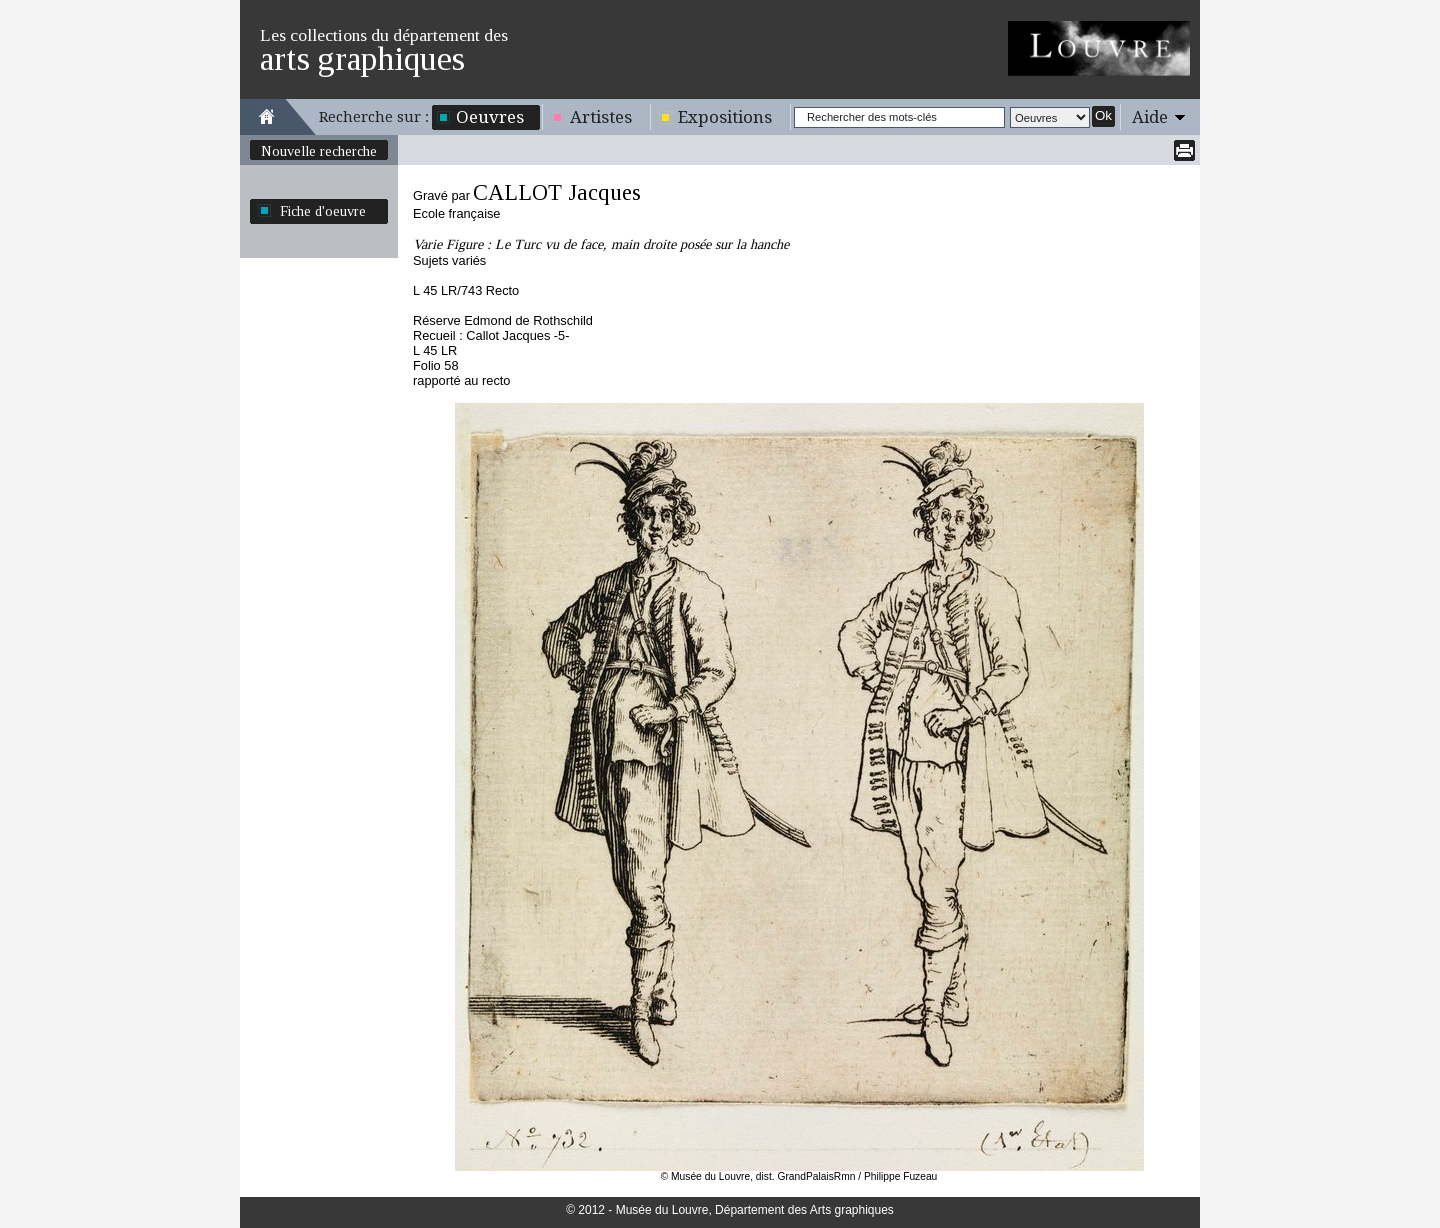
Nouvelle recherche (319, 151)
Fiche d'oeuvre (323, 211)
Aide (1150, 117)
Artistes (601, 117)
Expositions (725, 117)
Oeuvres (490, 117)
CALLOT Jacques (557, 192)
